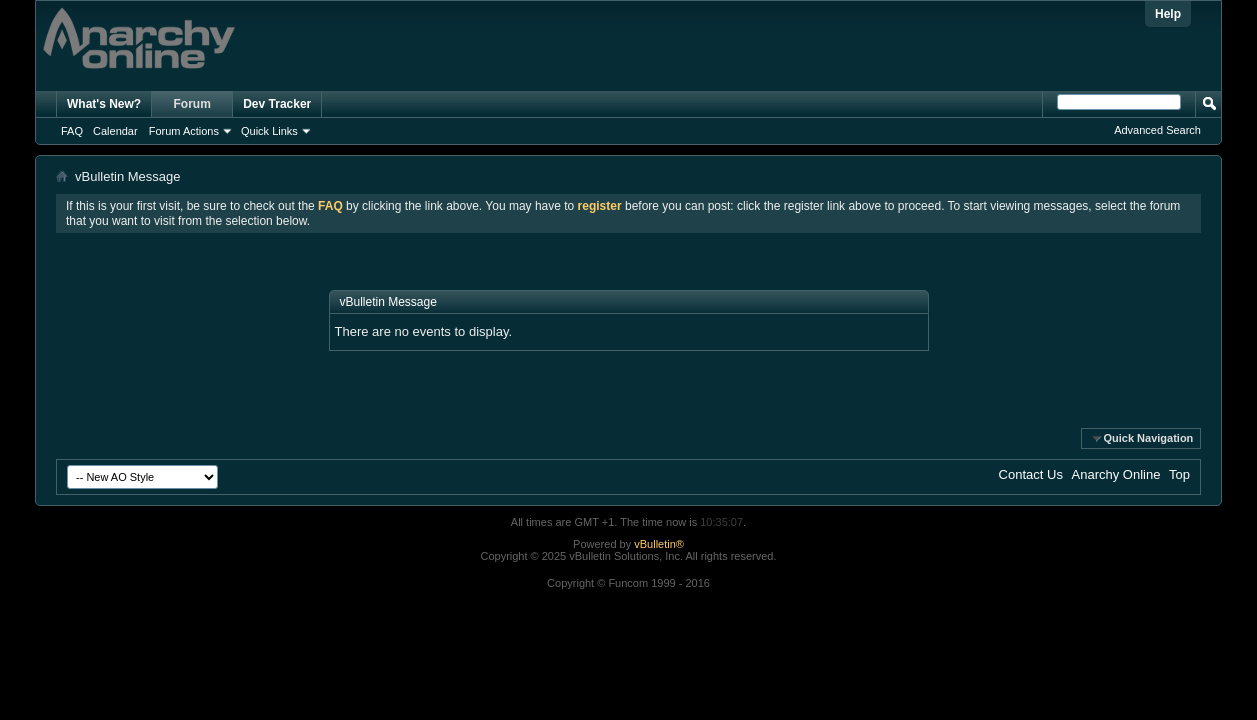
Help (1168, 14)
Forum (192, 104)
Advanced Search (1157, 130)
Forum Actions (184, 131)
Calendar (115, 131)
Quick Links (269, 131)
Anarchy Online (1116, 474)
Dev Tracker (277, 104)
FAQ (72, 131)
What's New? (104, 104)
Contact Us (1031, 474)
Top (1179, 474)
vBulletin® (659, 544)
